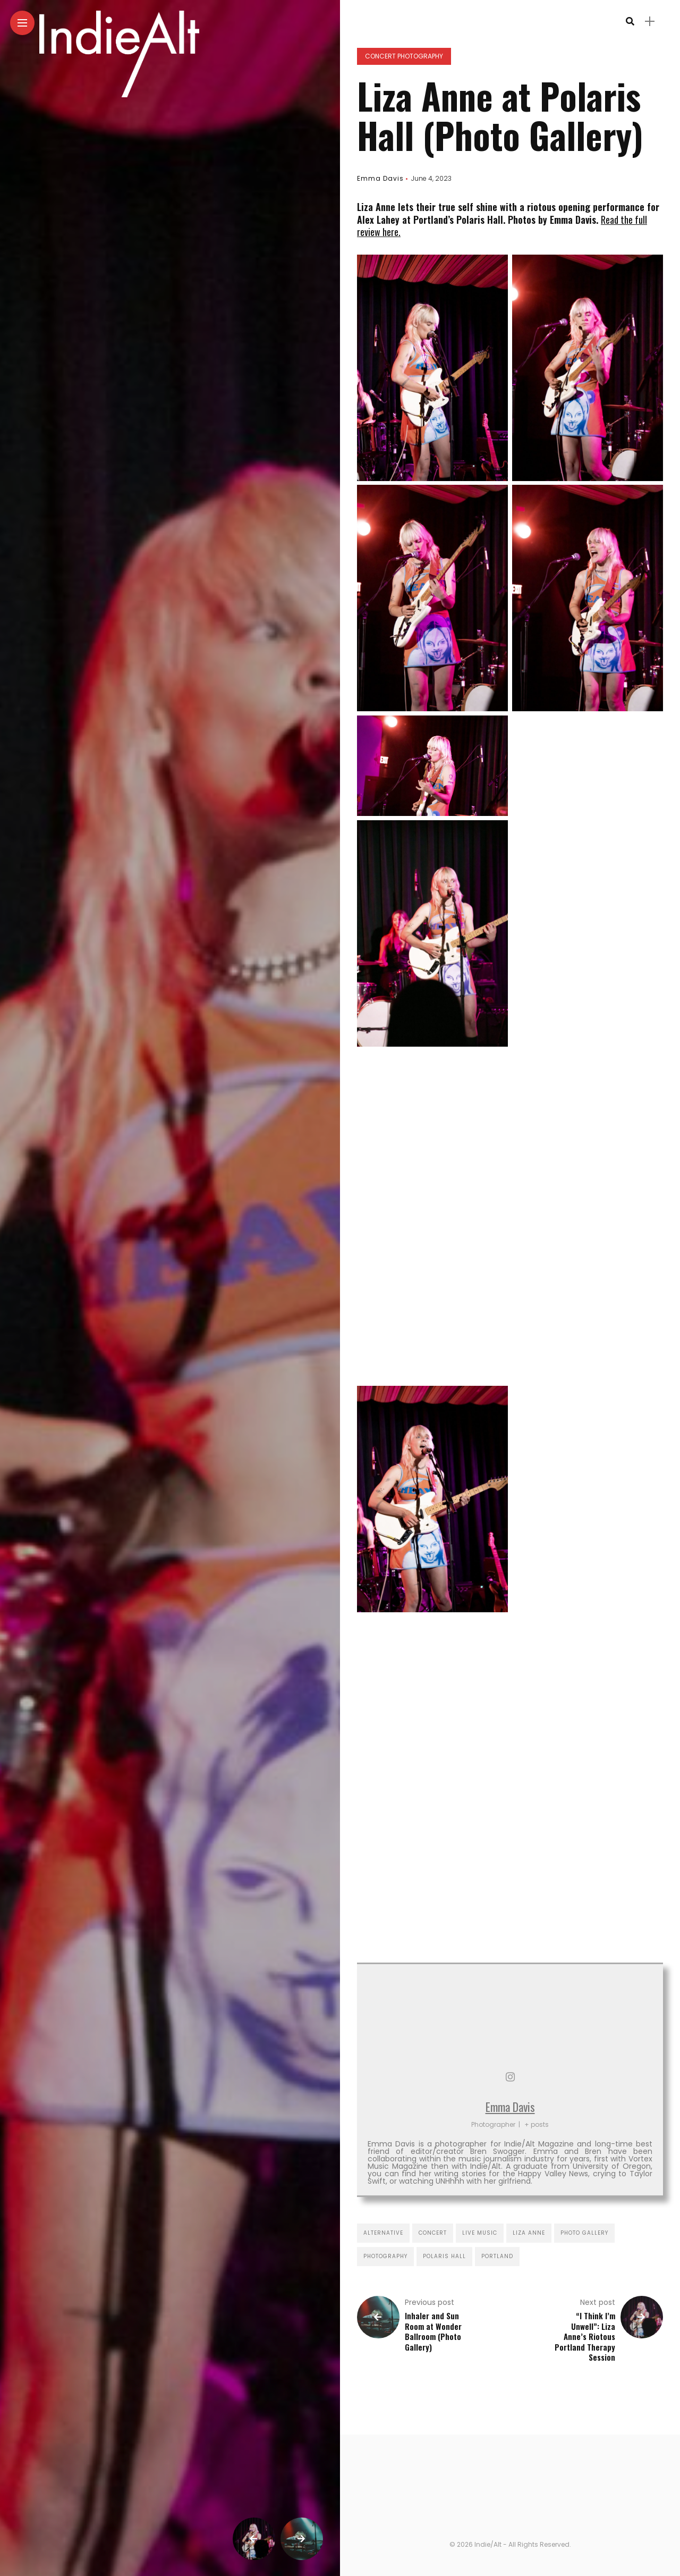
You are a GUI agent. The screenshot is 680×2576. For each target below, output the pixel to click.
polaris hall (444, 2256)
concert (433, 2233)
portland (497, 2256)
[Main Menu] (22, 23)
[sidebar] (649, 21)
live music (479, 2233)
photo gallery (584, 2233)
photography (385, 2256)
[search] (630, 21)
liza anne (529, 2233)
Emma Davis (380, 178)
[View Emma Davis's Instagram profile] (510, 2077)
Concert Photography (404, 56)
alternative (383, 2233)
